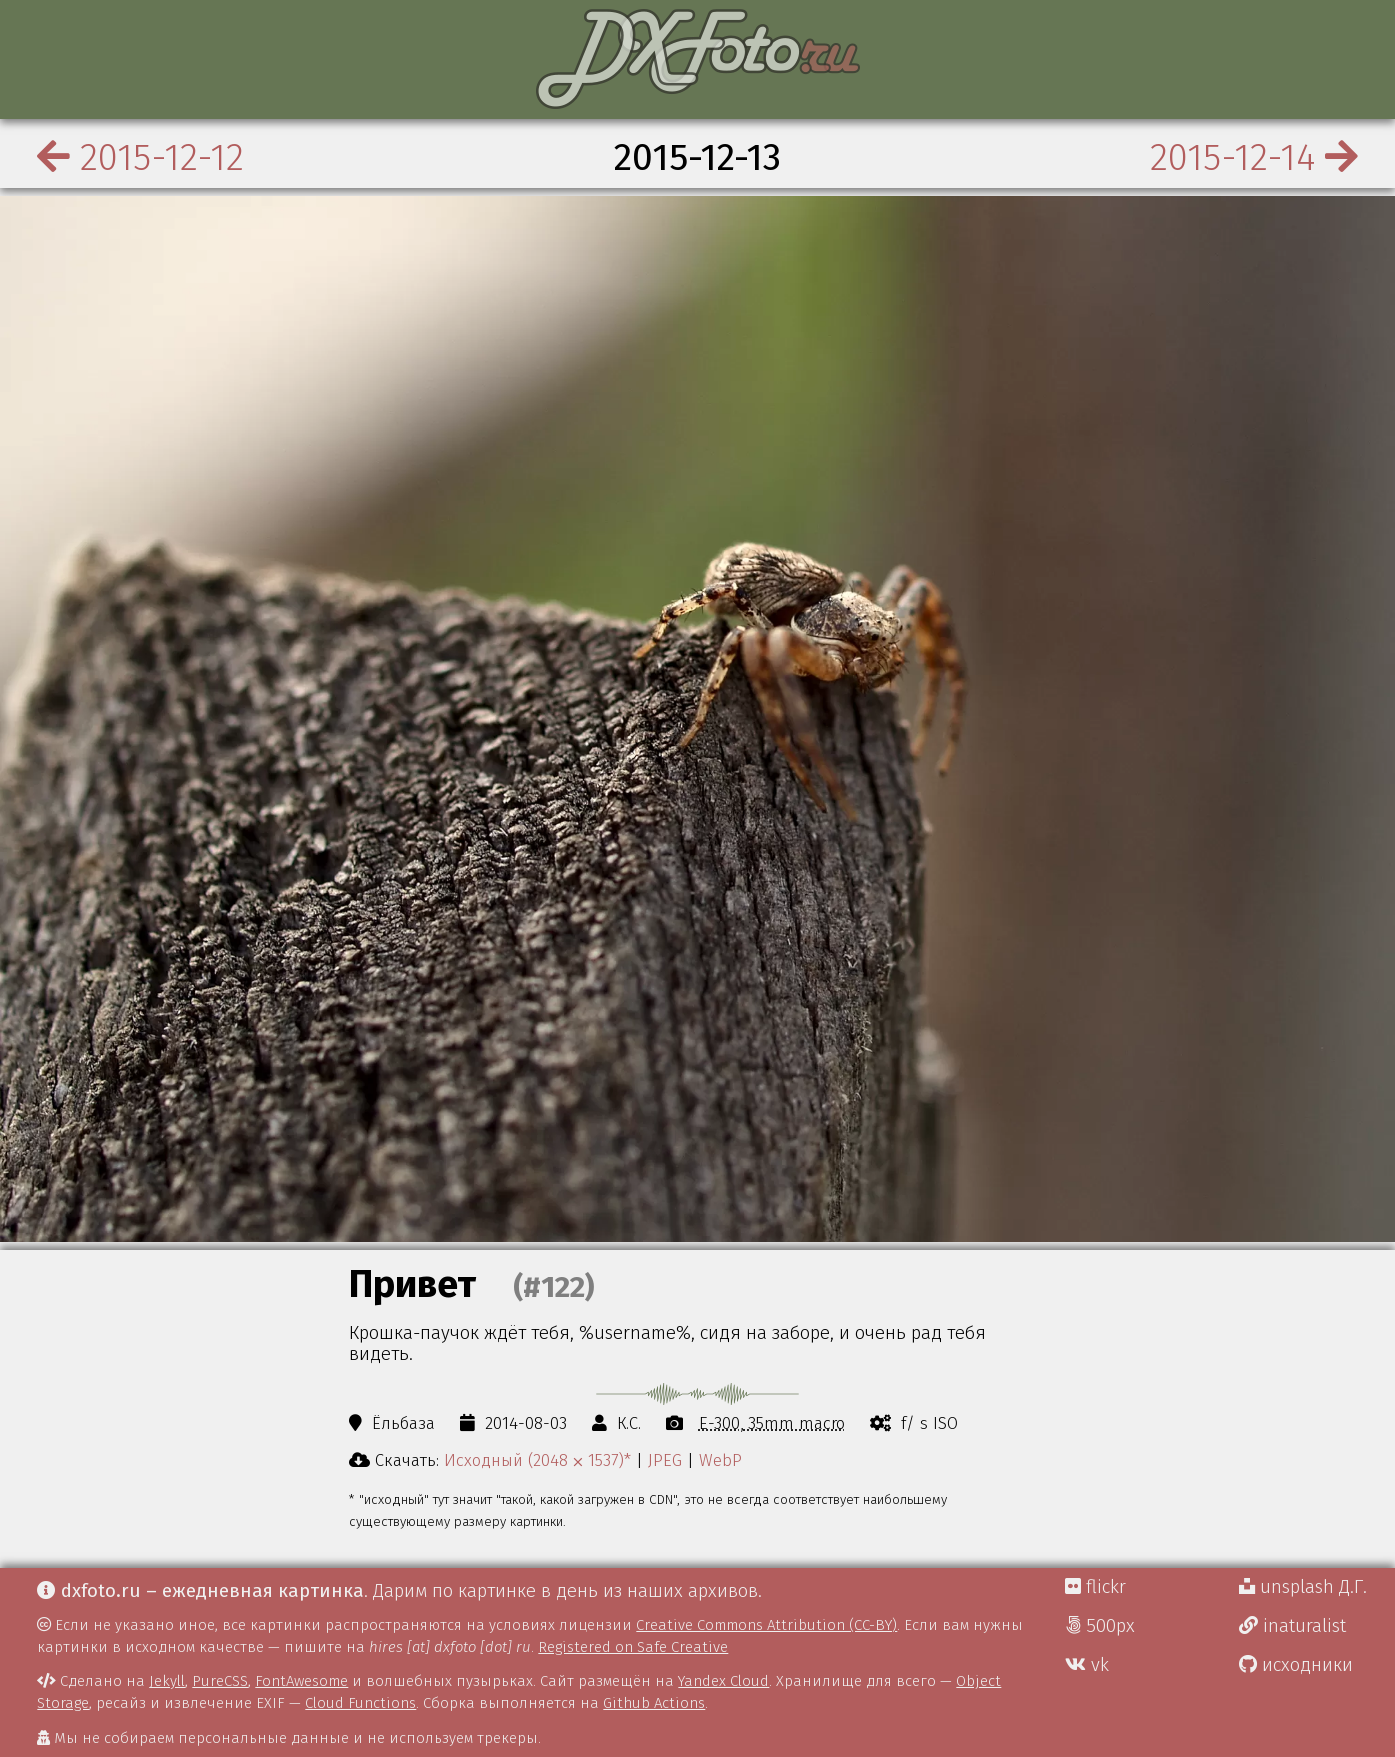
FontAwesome (301, 1681)
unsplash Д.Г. (1303, 1587)
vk (1087, 1665)
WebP (720, 1460)
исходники (1296, 1665)
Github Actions (654, 1703)
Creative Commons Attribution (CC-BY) (766, 1625)
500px (1100, 1626)
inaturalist (1292, 1626)
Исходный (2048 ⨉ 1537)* (537, 1460)
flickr (1095, 1587)
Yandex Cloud (723, 1681)
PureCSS (220, 1681)
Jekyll (167, 1681)
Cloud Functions (360, 1703)
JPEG (665, 1460)
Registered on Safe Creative (633, 1647)
